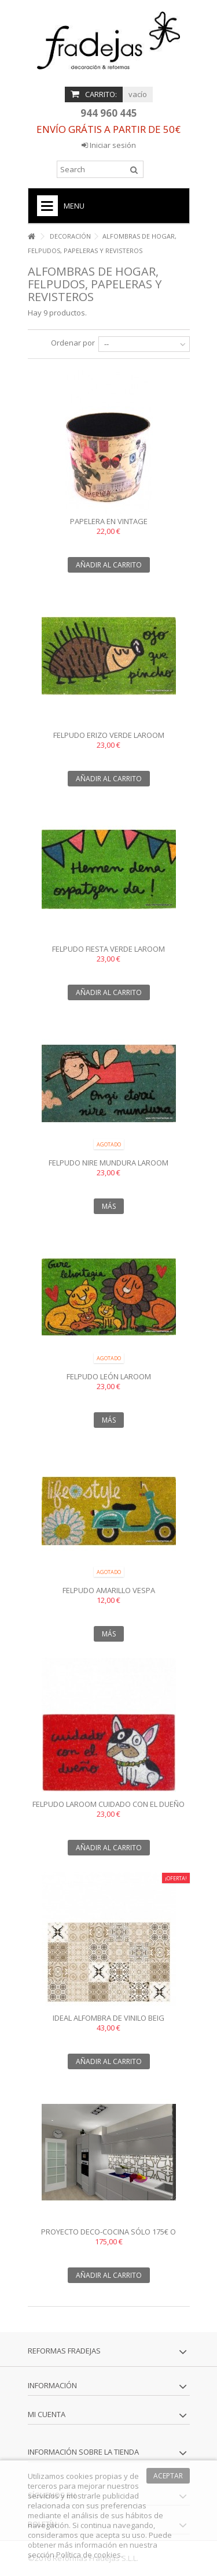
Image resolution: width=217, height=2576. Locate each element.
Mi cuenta (46, 2414)
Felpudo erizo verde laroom (108, 735)
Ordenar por (73, 342)
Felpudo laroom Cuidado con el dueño (108, 1804)
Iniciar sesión (109, 145)
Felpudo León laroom (109, 1376)
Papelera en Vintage (109, 521)
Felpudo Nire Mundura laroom (108, 1162)
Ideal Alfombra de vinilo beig (108, 2018)
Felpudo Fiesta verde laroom (108, 949)
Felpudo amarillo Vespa (108, 1590)
